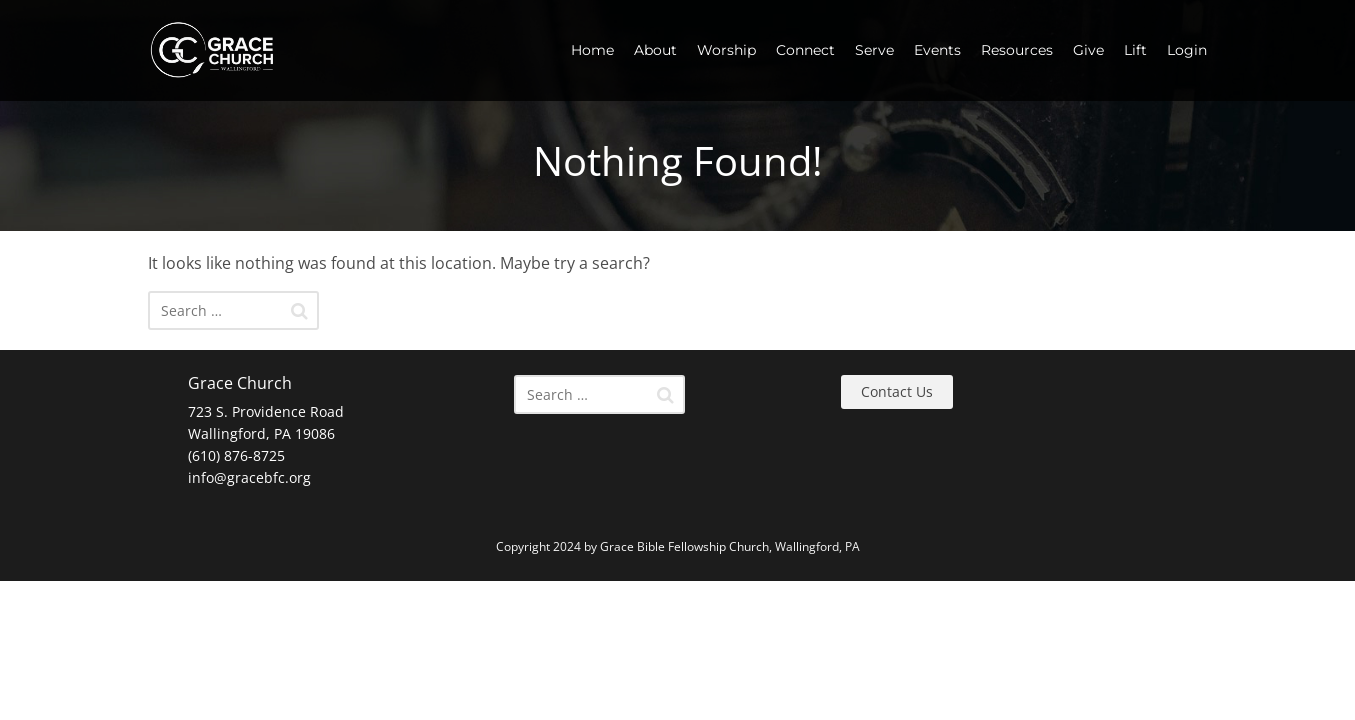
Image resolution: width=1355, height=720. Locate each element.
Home (592, 50)
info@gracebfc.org (249, 477)
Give (1088, 50)
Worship (726, 50)
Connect (805, 50)
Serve (874, 50)
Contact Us (897, 391)
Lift (1135, 50)
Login (1187, 50)
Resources (1017, 50)
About (655, 50)
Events (937, 50)
